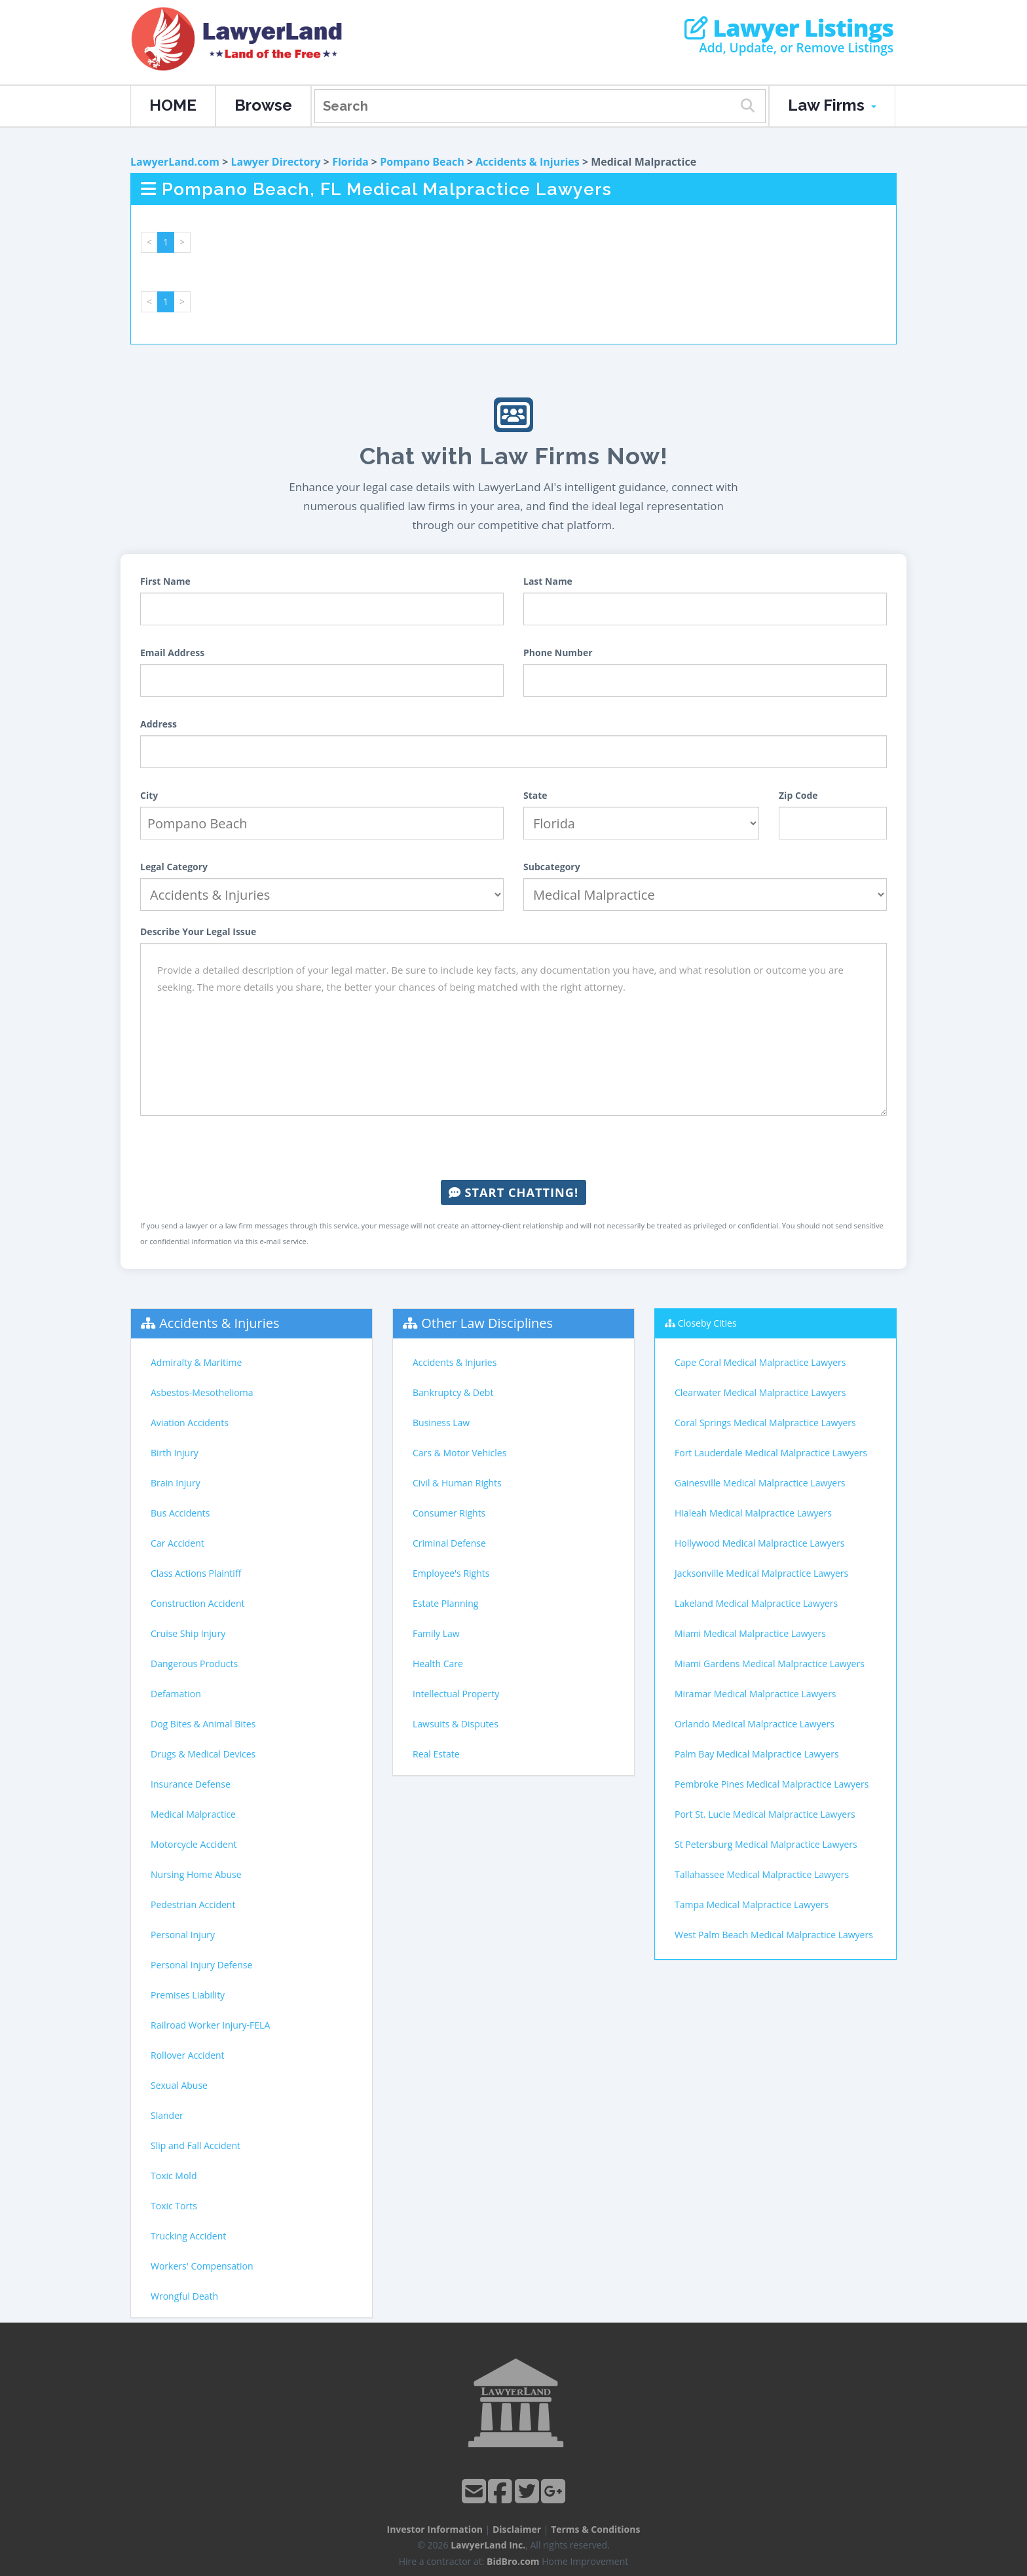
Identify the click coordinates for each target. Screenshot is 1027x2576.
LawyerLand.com (174, 162)
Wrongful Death (184, 2296)
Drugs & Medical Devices (203, 1754)
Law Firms (832, 105)
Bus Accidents (180, 1513)
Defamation (176, 1693)
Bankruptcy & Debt (453, 1392)
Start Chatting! (513, 1192)
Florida (350, 162)
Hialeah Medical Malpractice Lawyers (753, 1513)
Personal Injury (183, 1934)
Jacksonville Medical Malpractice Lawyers (761, 1573)
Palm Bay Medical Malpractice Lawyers (757, 1754)
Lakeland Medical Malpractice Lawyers (756, 1603)
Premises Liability (188, 1995)
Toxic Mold (173, 2175)
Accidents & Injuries (527, 162)
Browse (263, 105)
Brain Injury (175, 1483)
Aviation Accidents (190, 1422)
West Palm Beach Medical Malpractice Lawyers (774, 1934)
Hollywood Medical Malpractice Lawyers (760, 1543)
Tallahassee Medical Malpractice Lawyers (762, 1874)
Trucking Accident (188, 2236)
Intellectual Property (456, 1693)
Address (158, 724)
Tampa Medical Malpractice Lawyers (752, 1904)
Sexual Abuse (179, 2085)
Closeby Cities (707, 1323)
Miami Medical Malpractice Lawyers (750, 1633)
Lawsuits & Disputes (455, 1724)
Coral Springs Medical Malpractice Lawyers (765, 1422)
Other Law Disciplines (487, 1323)
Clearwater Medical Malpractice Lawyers (760, 1392)
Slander (167, 2115)
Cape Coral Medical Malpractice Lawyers (760, 1362)
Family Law (436, 1633)
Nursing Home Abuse (196, 1874)
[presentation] (513, 1147)
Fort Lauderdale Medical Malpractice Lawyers (771, 1452)
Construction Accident (197, 1603)
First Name (165, 581)
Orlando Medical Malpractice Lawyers (754, 1724)
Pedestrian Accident (193, 1904)
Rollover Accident (188, 2055)
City (149, 795)
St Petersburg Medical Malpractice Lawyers (766, 1844)
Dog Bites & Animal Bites (203, 1724)
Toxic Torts (174, 2205)
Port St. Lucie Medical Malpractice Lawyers (765, 1814)
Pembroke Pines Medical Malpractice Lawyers (771, 1784)
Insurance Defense (191, 1784)
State (535, 795)
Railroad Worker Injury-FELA (210, 2025)
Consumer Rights (449, 1513)
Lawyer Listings (788, 28)
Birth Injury (174, 1452)
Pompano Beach (422, 162)
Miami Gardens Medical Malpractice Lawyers (770, 1663)
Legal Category (174, 866)
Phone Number (558, 652)
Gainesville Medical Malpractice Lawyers (760, 1483)
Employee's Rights (451, 1573)
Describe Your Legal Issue (198, 931)
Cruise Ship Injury (188, 1633)
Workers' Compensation (202, 2266)
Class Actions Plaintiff (196, 1573)
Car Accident (177, 1543)
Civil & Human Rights (457, 1483)
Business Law (441, 1422)
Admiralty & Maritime (196, 1362)
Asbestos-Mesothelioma (202, 1392)
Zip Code (798, 795)
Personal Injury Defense (201, 1965)
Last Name (547, 581)
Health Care (438, 1663)
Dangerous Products (194, 1663)
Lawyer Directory (275, 162)
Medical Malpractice (193, 1814)
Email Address (172, 652)
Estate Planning (445, 1603)
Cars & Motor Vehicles (459, 1452)
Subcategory (551, 866)
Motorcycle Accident (193, 1844)
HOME (172, 105)
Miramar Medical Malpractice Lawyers (755, 1693)
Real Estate (436, 1754)
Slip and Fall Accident (195, 2145)
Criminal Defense (449, 1543)
